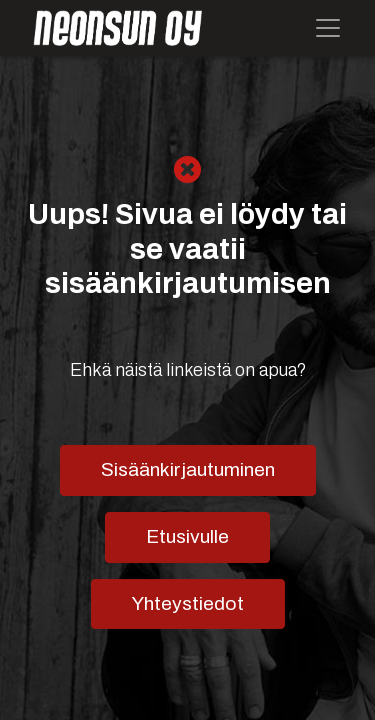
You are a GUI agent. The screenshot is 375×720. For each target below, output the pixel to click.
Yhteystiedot (188, 603)
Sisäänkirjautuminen (188, 469)
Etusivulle (187, 536)
